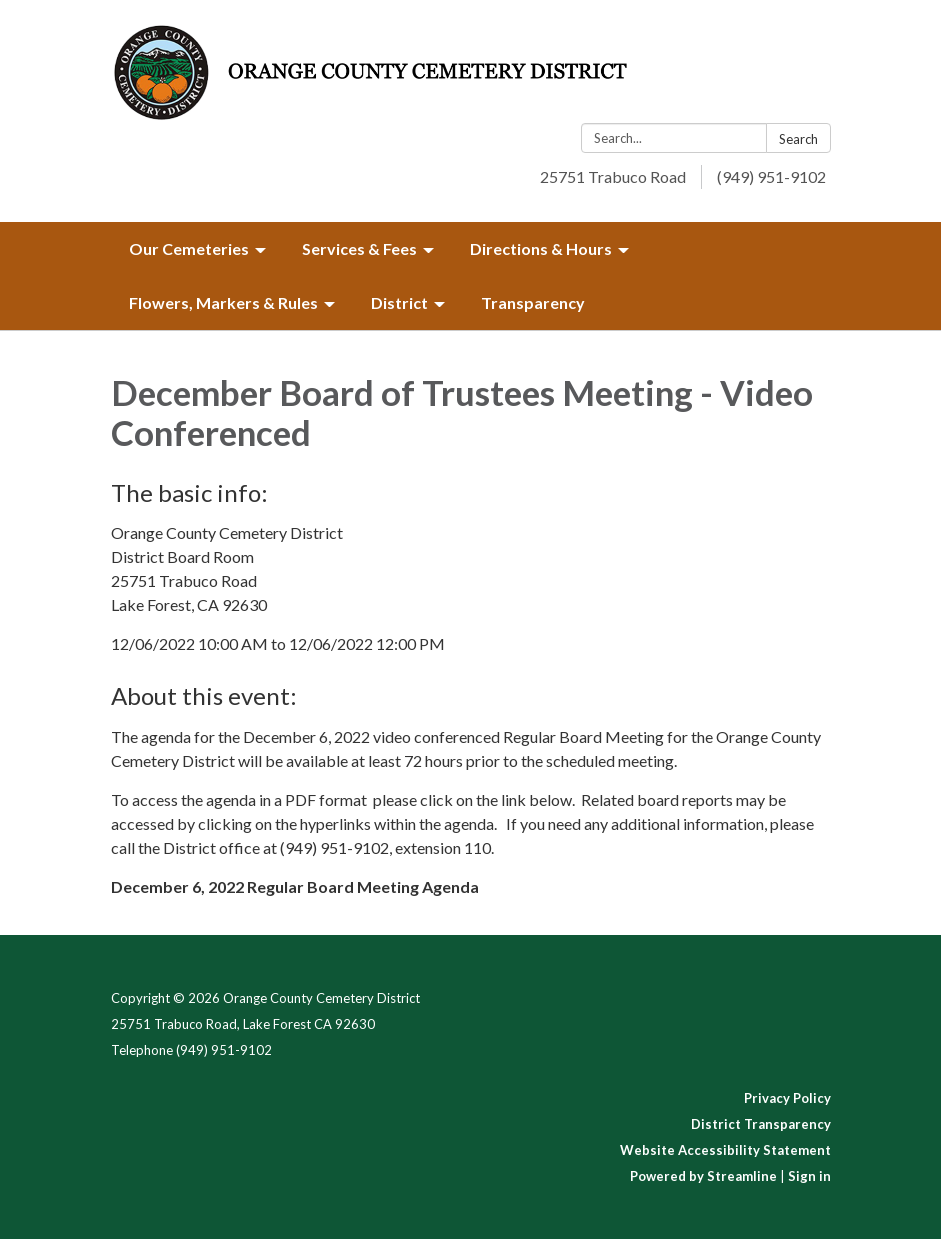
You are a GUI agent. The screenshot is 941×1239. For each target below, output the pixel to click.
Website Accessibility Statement (725, 1150)
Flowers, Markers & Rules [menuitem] (223, 302)
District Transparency (761, 1124)
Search (798, 139)
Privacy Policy (787, 1098)
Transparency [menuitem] (533, 302)
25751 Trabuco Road (613, 176)
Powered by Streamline (703, 1176)
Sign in (809, 1176)
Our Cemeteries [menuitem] (189, 248)
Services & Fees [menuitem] (359, 248)
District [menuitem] (399, 302)
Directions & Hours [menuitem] (541, 248)
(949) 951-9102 (771, 176)
